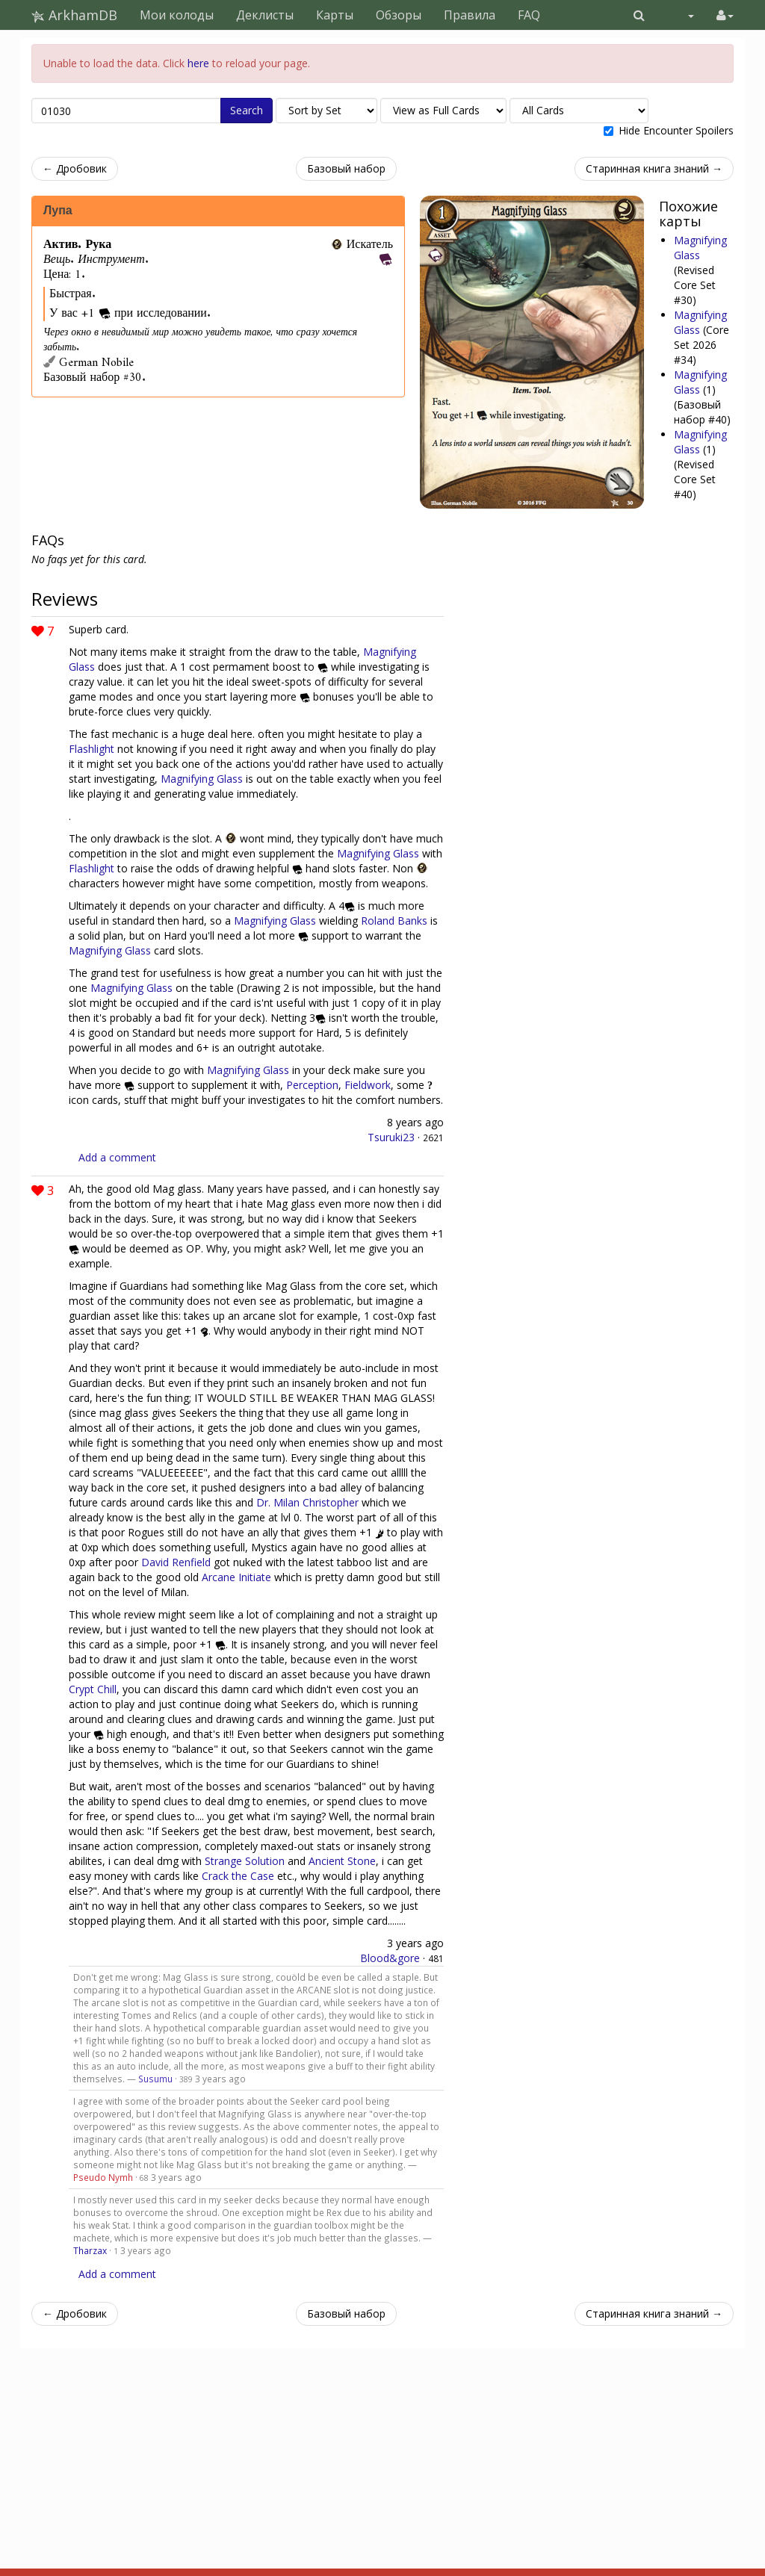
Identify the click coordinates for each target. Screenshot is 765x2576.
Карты (334, 15)
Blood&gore (390, 1958)
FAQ (529, 15)
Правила (469, 15)
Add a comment (117, 1157)
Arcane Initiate (236, 1577)
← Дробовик (75, 168)
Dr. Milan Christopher (307, 1502)
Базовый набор (346, 168)
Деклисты (265, 15)
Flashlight (91, 749)
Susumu (155, 2079)
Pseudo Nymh (103, 2177)
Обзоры (398, 15)
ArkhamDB (74, 15)
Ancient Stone (342, 1861)
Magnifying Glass (700, 322)
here (198, 63)
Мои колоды (177, 15)
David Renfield (176, 1562)
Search (246, 110)
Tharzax (90, 2250)
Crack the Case (238, 1876)
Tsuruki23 (391, 1137)
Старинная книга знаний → (654, 168)
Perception (312, 1085)
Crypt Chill (93, 1689)
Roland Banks (394, 920)
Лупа (57, 210)
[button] (639, 15)
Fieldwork (367, 1085)
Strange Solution (245, 1861)
